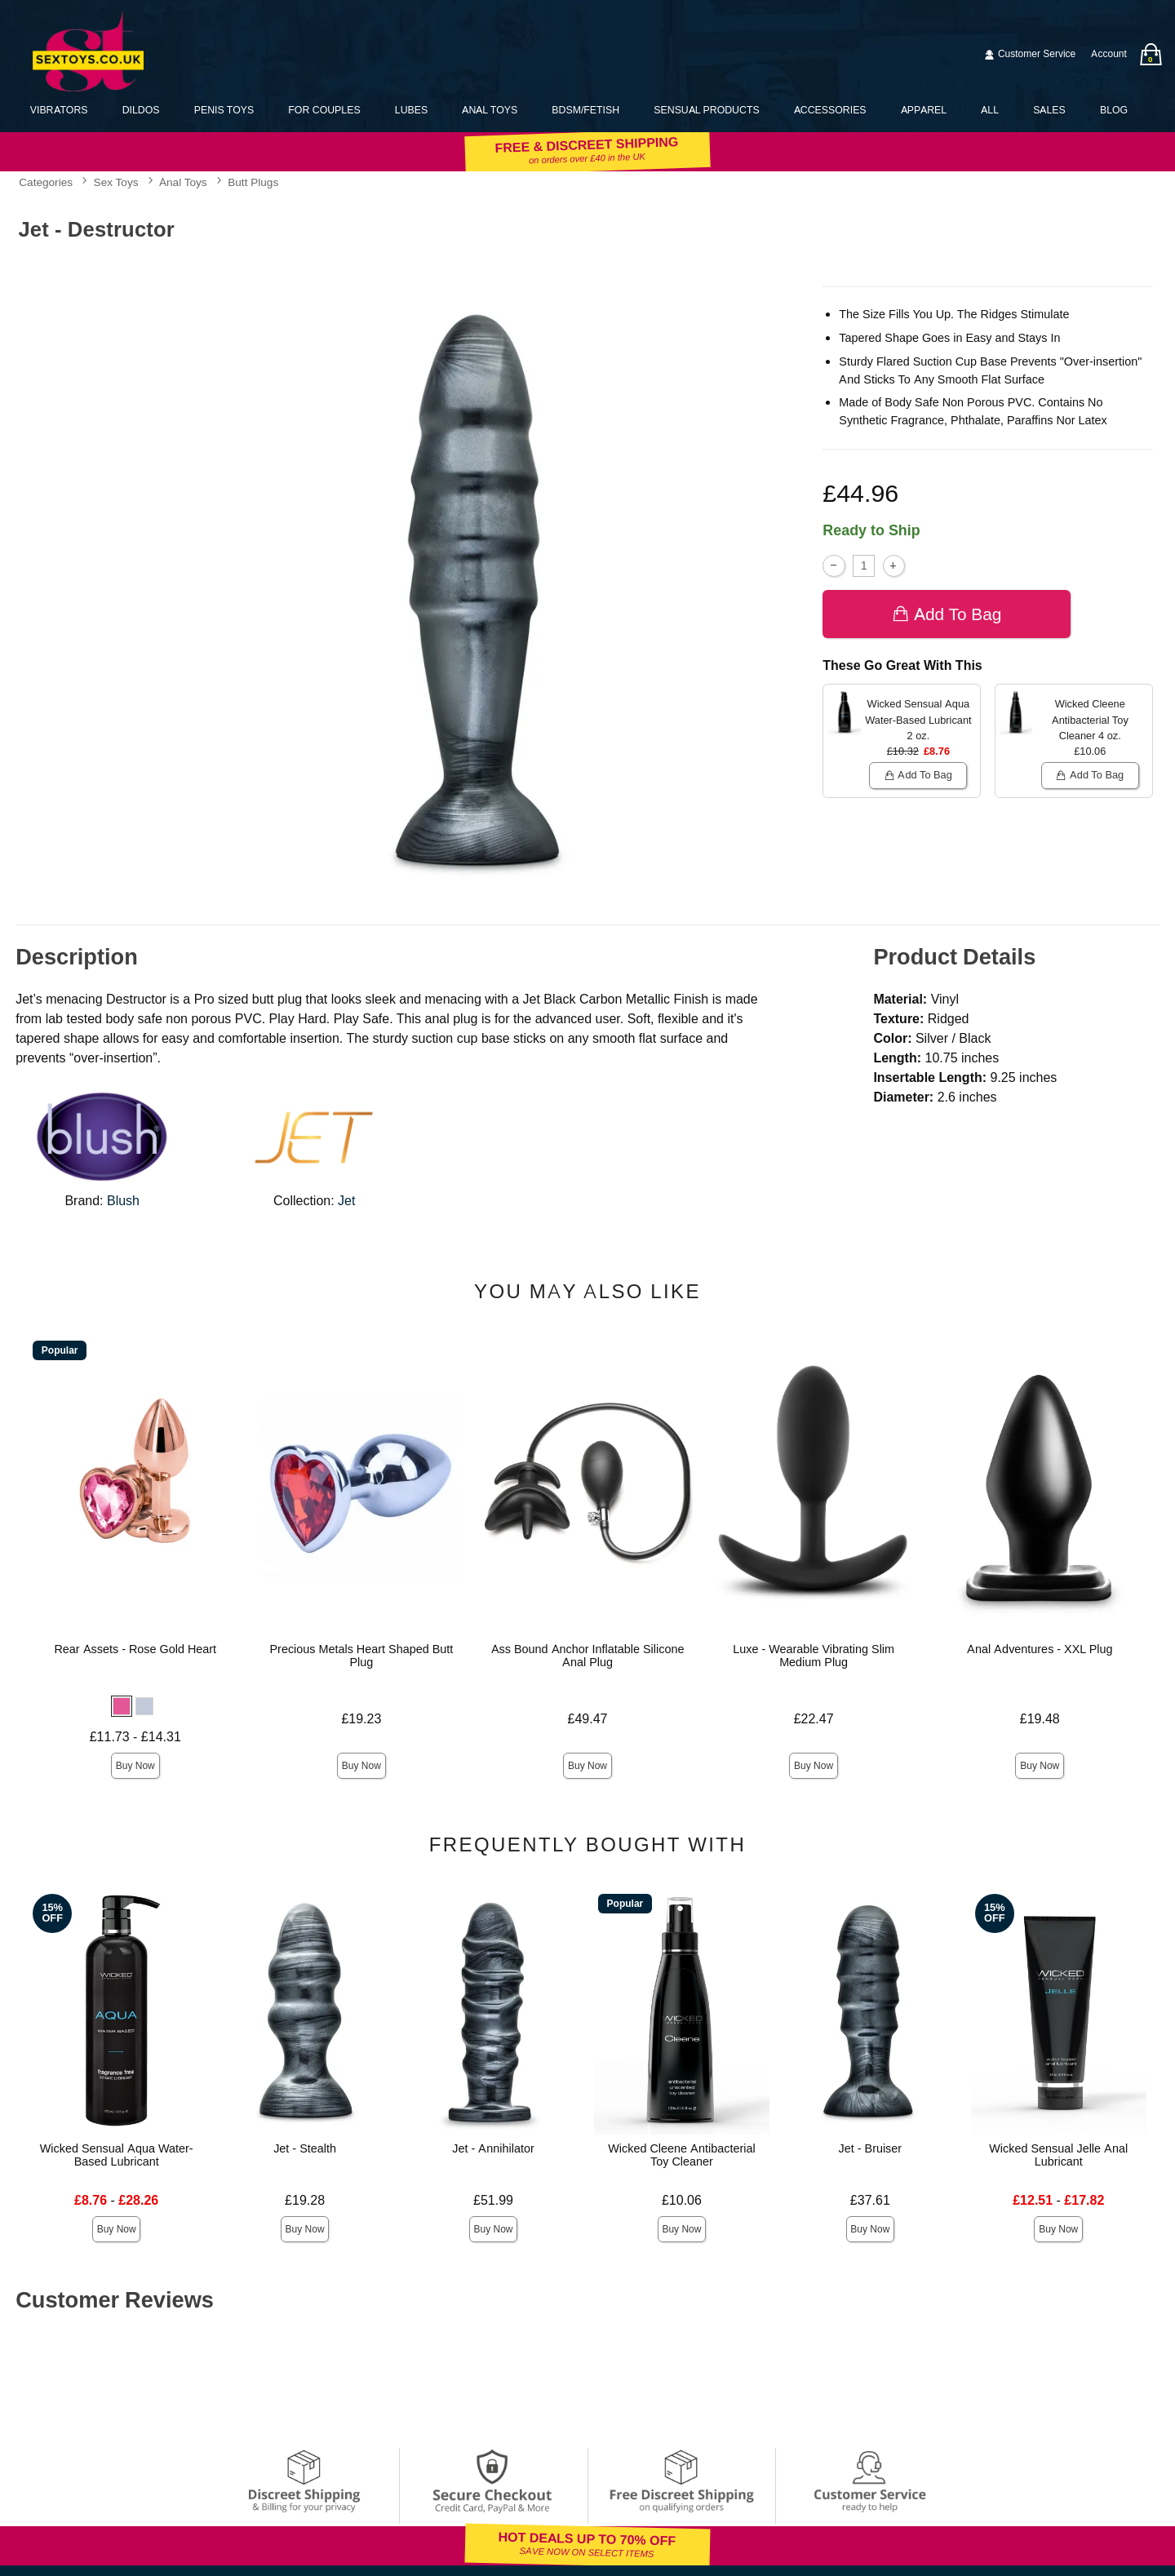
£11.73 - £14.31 (135, 1737)
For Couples (324, 110)
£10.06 (682, 2200)
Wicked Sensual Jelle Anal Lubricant (1058, 2155)
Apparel (924, 110)
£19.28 (305, 2200)
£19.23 (361, 1719)
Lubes (411, 110)
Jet (346, 1200)
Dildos (141, 110)
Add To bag (947, 614)
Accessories (830, 110)
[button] (122, 1706)
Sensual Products (706, 110)
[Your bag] (1150, 54)
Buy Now (135, 1765)
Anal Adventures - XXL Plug (1040, 1649)
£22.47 (814, 1719)
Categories (46, 182)
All (990, 110)
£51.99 (493, 2200)
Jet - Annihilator (493, 2148)
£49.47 (588, 1719)
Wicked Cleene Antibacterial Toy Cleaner (681, 2155)
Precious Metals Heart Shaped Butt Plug (361, 1655)
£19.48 (1040, 1719)
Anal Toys (489, 110)
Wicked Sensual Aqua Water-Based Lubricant (116, 2155)
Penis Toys (224, 110)
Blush (123, 1200)
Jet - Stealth (304, 2148)
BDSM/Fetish (585, 110)
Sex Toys (116, 182)
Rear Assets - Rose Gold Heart (135, 1649)
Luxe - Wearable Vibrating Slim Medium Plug (813, 1655)
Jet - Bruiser (870, 2148)
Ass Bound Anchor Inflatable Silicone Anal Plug (588, 1655)
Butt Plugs (253, 182)
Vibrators (59, 110)
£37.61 (870, 2200)
